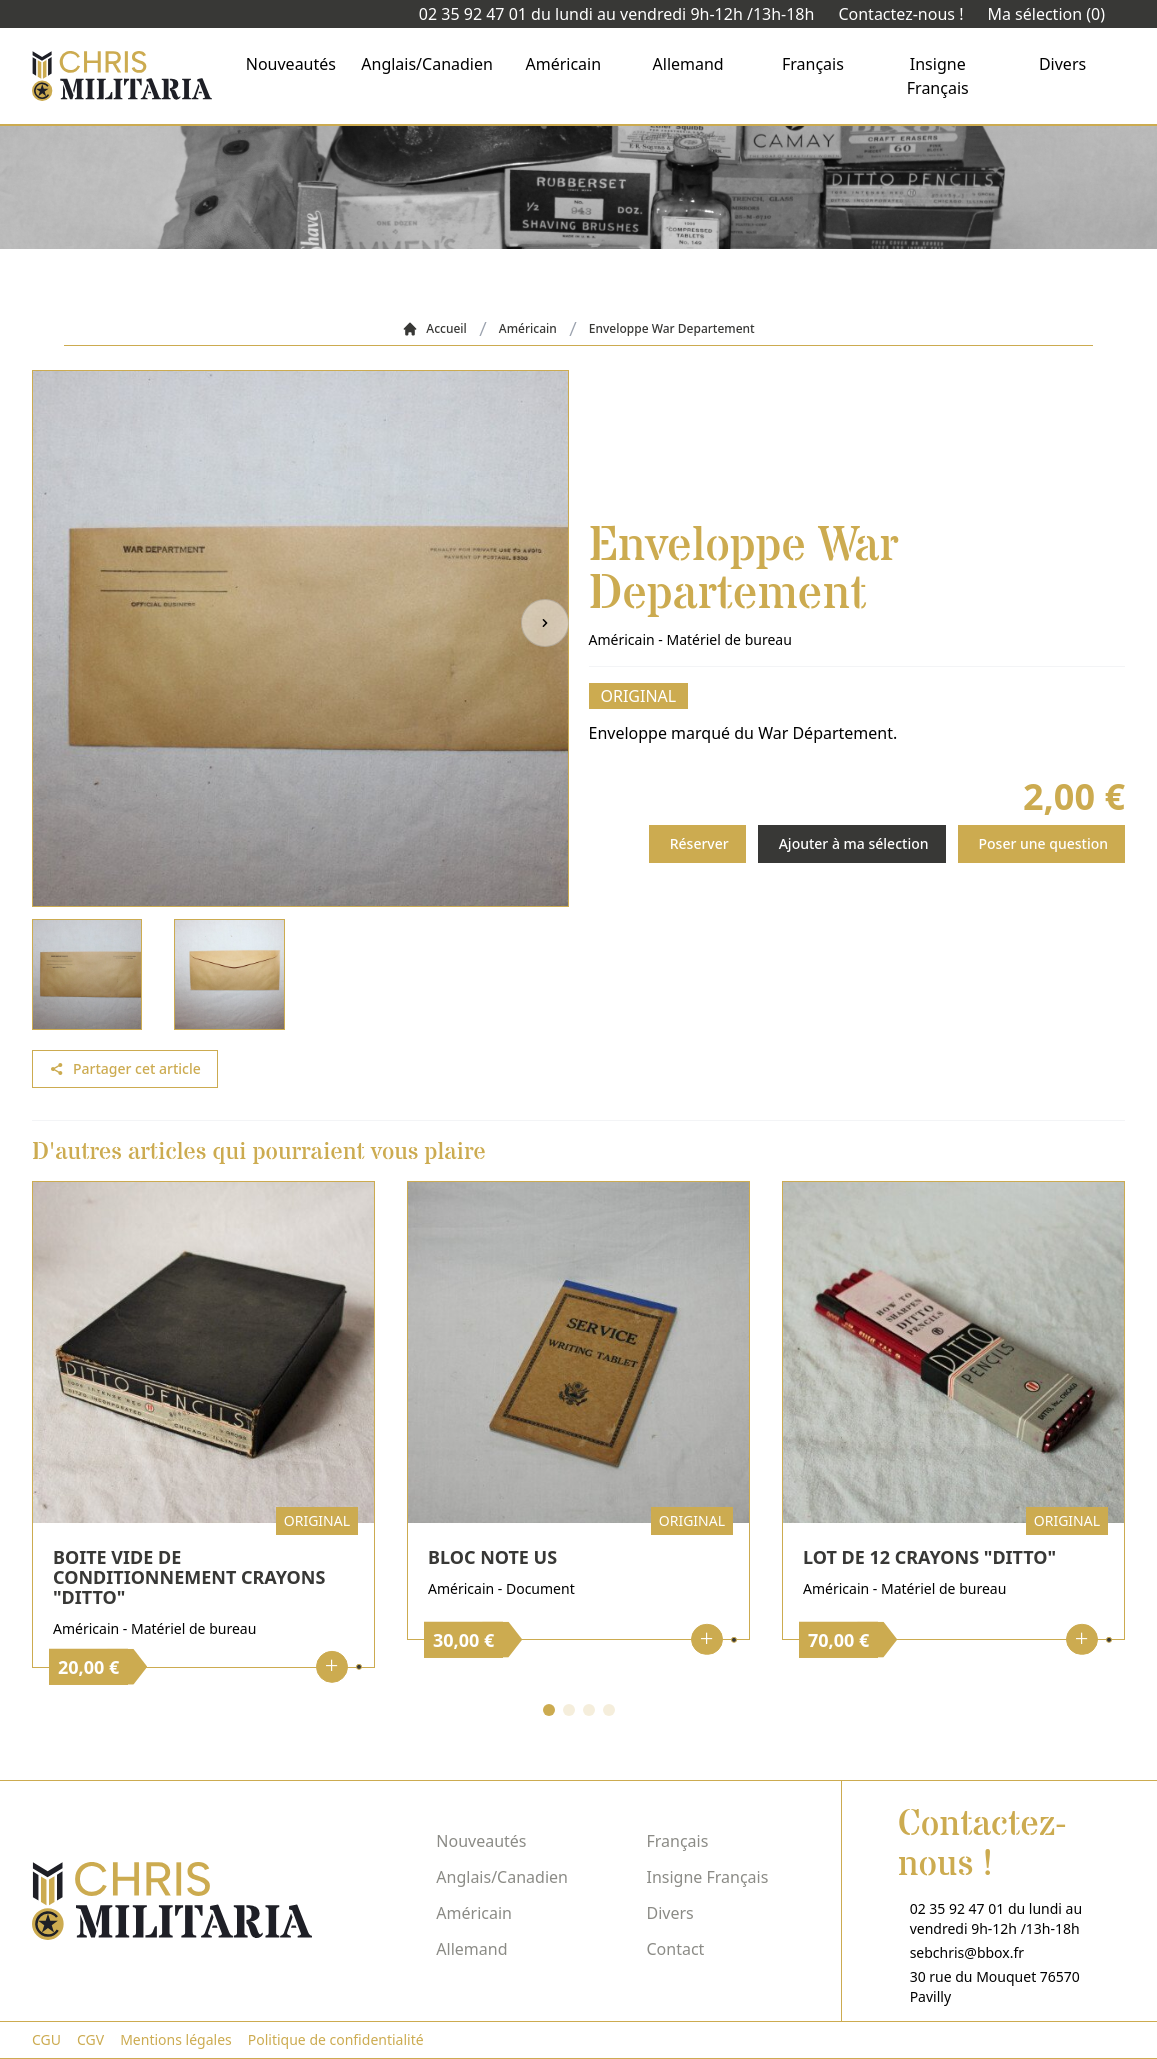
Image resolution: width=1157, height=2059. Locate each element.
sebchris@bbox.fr (967, 1952)
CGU (46, 2039)
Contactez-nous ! (900, 14)
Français (813, 64)
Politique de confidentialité (336, 2039)
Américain (564, 64)
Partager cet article (125, 1068)
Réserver (699, 843)
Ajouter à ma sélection (854, 843)
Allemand (688, 64)
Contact (675, 1949)
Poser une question (1044, 843)
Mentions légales (176, 2039)
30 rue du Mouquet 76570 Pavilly (995, 1986)
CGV (90, 2039)
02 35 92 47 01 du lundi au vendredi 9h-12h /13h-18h (617, 14)
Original (639, 696)
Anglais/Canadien (427, 64)
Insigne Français (938, 76)
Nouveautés (291, 64)
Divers (1062, 64)
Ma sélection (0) (1046, 14)
